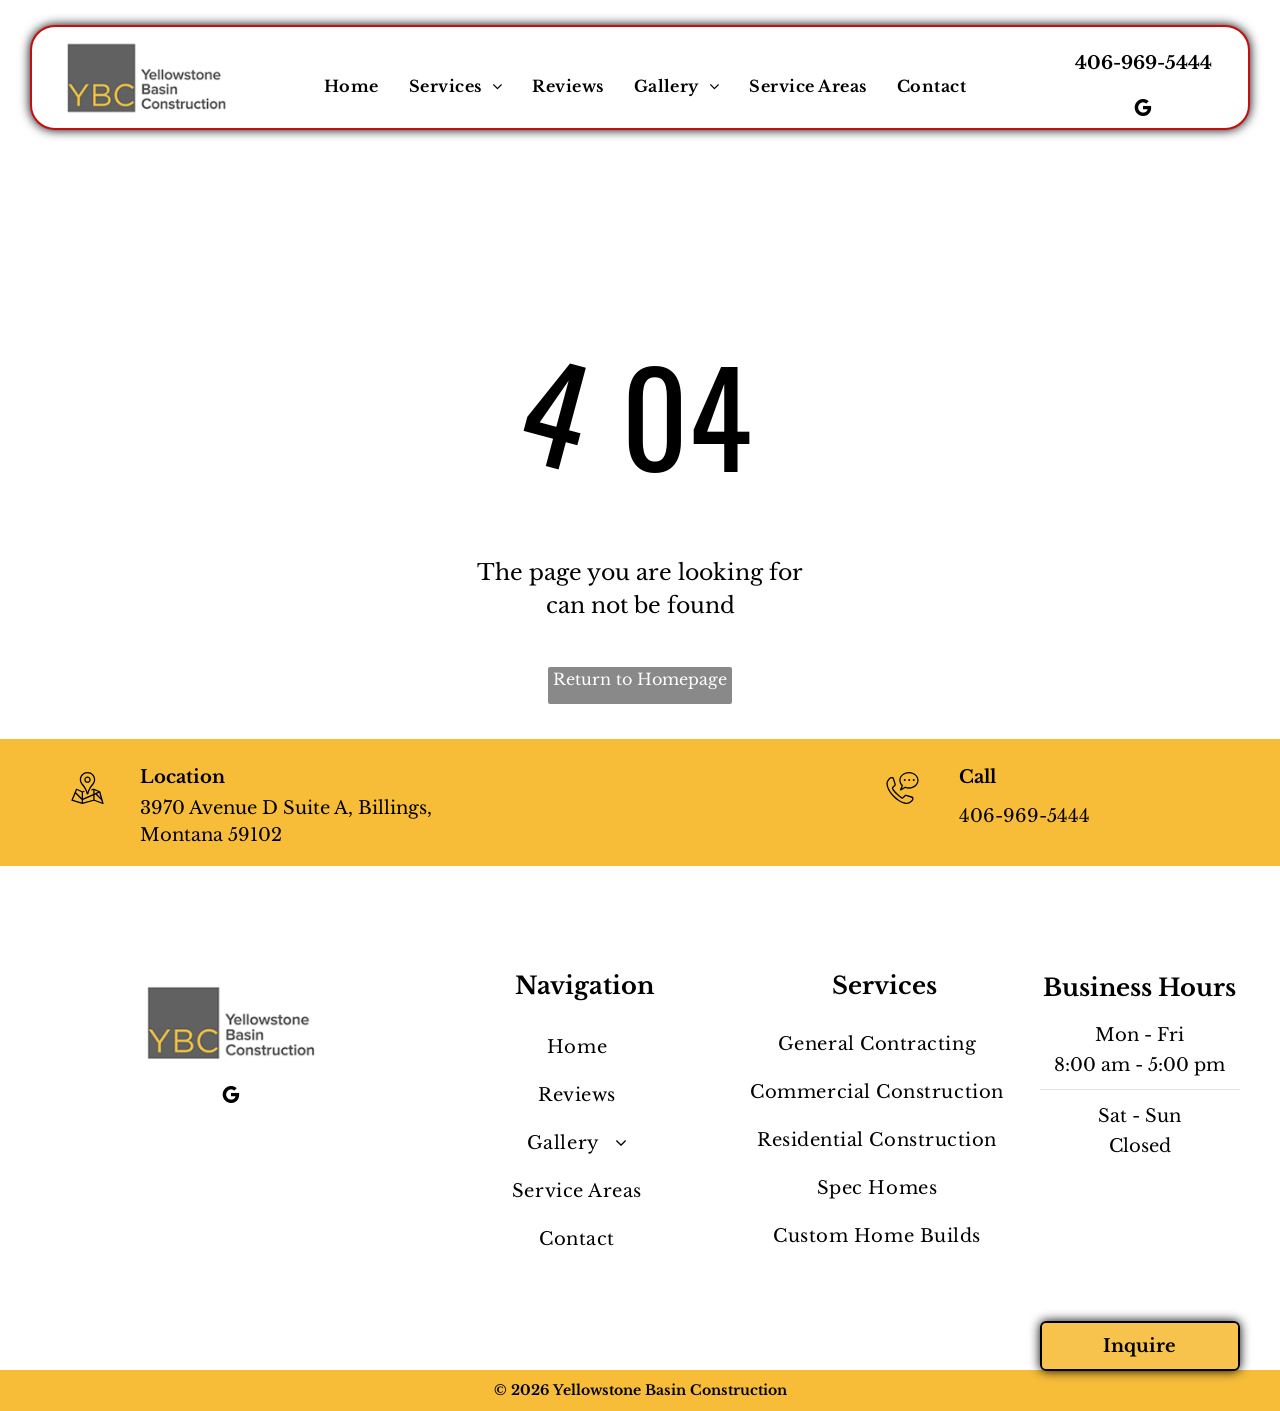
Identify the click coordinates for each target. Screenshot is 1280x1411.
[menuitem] (351, 86)
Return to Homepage (640, 679)
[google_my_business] (1143, 110)
